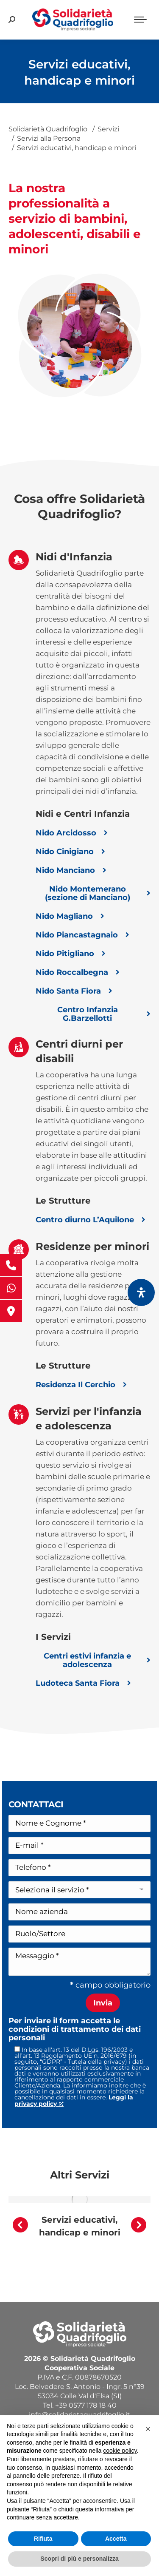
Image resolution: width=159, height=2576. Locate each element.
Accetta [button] (116, 2538)
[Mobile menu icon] (140, 19)
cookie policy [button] (120, 2450)
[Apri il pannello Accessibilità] (141, 1292)
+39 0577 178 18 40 (86, 2405)
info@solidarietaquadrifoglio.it (79, 2415)
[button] (20, 2224)
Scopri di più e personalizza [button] (79, 2558)
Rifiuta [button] (43, 2538)
